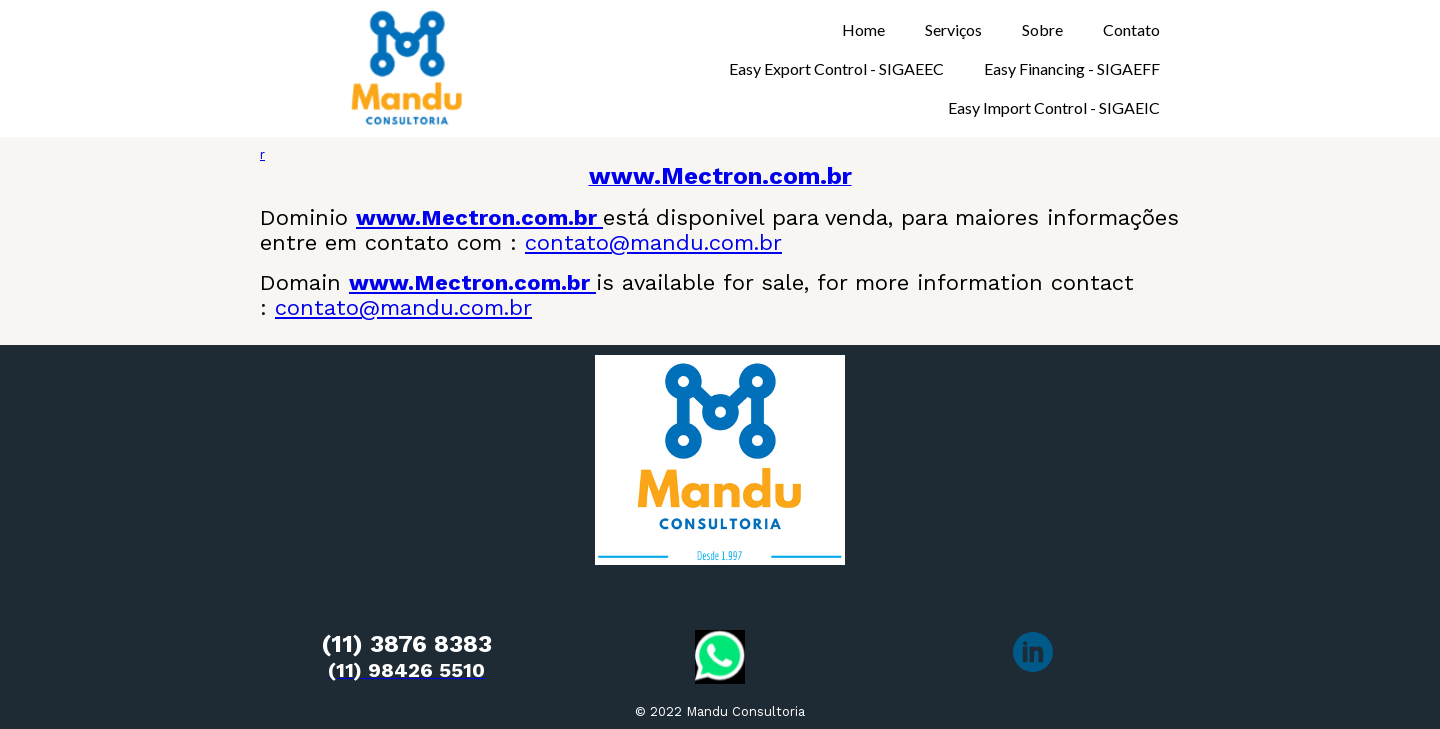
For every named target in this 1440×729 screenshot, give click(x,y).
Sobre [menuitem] (1042, 29)
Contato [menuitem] (1131, 29)
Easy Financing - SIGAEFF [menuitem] (1072, 68)
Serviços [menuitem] (953, 29)
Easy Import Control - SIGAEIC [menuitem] (1054, 107)
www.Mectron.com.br (479, 217)
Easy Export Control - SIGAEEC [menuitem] (836, 68)
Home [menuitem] (863, 29)
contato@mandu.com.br (653, 242)
